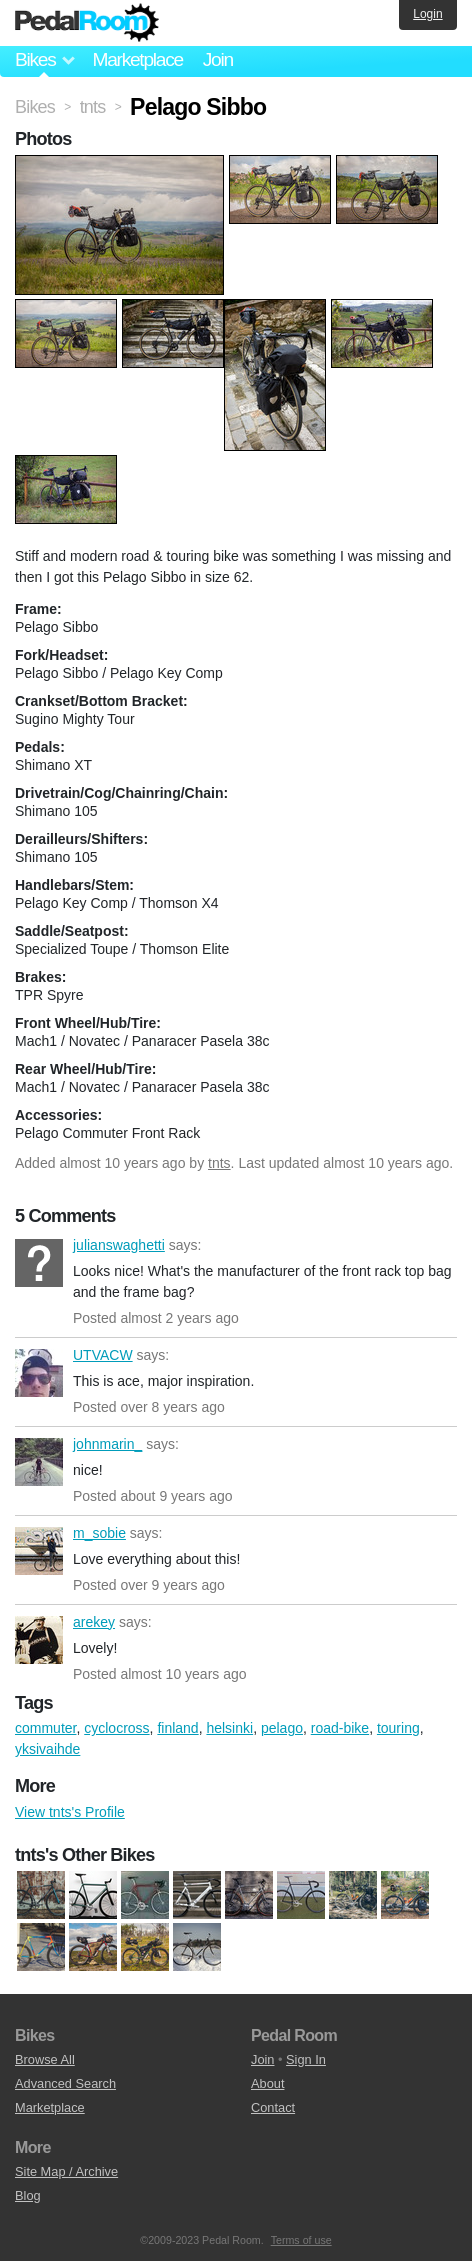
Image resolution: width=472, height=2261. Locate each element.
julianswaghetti (39, 1263)
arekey (39, 1640)
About (267, 2083)
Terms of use (301, 2240)
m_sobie (39, 1551)
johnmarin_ (39, 1462)
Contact (273, 2107)
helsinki (229, 1728)
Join (218, 59)
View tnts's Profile (70, 1812)
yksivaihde (47, 1749)
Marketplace (137, 59)
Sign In (306, 2059)
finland (177, 1728)
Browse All (45, 2059)
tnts (219, 1163)
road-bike (340, 1728)
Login (427, 14)
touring (398, 1728)
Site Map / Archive (66, 2171)
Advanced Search (65, 2083)
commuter (45, 1728)
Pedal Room (87, 23)
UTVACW (39, 1373)
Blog (28, 2195)
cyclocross (116, 1728)
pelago (282, 1728)
